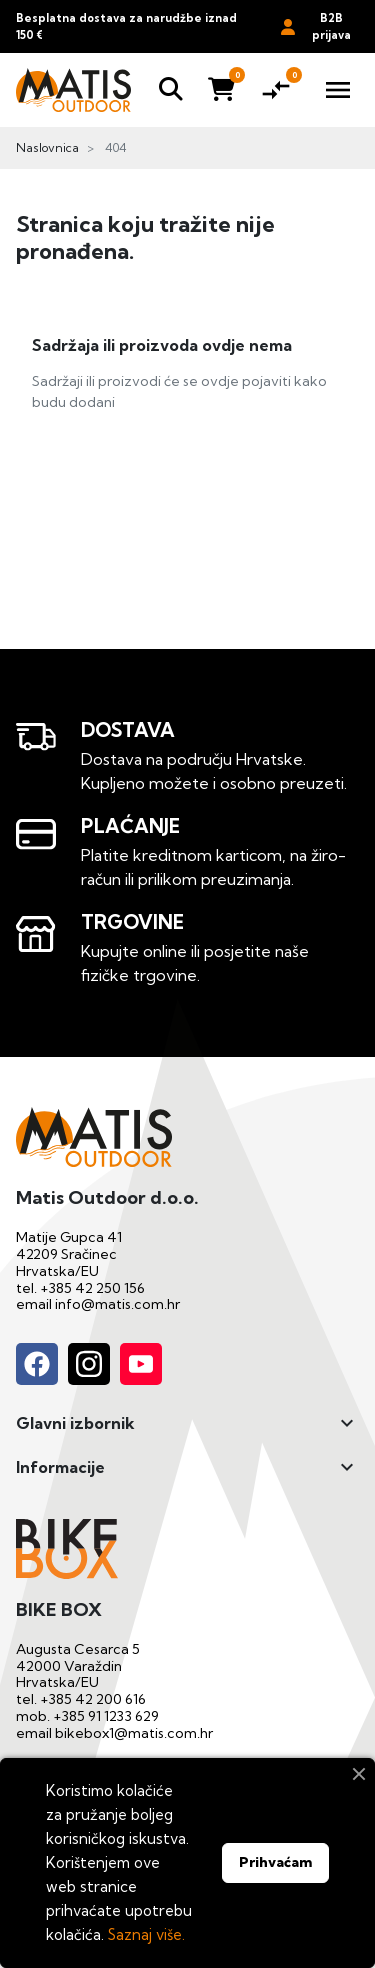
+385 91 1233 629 (106, 1716)
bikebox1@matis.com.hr (134, 1733)
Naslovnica (47, 147)
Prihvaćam (275, 1862)
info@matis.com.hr (117, 1304)
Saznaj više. (146, 1934)
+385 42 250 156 (92, 1288)
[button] (171, 90)
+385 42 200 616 (93, 1699)
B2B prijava (315, 26)
